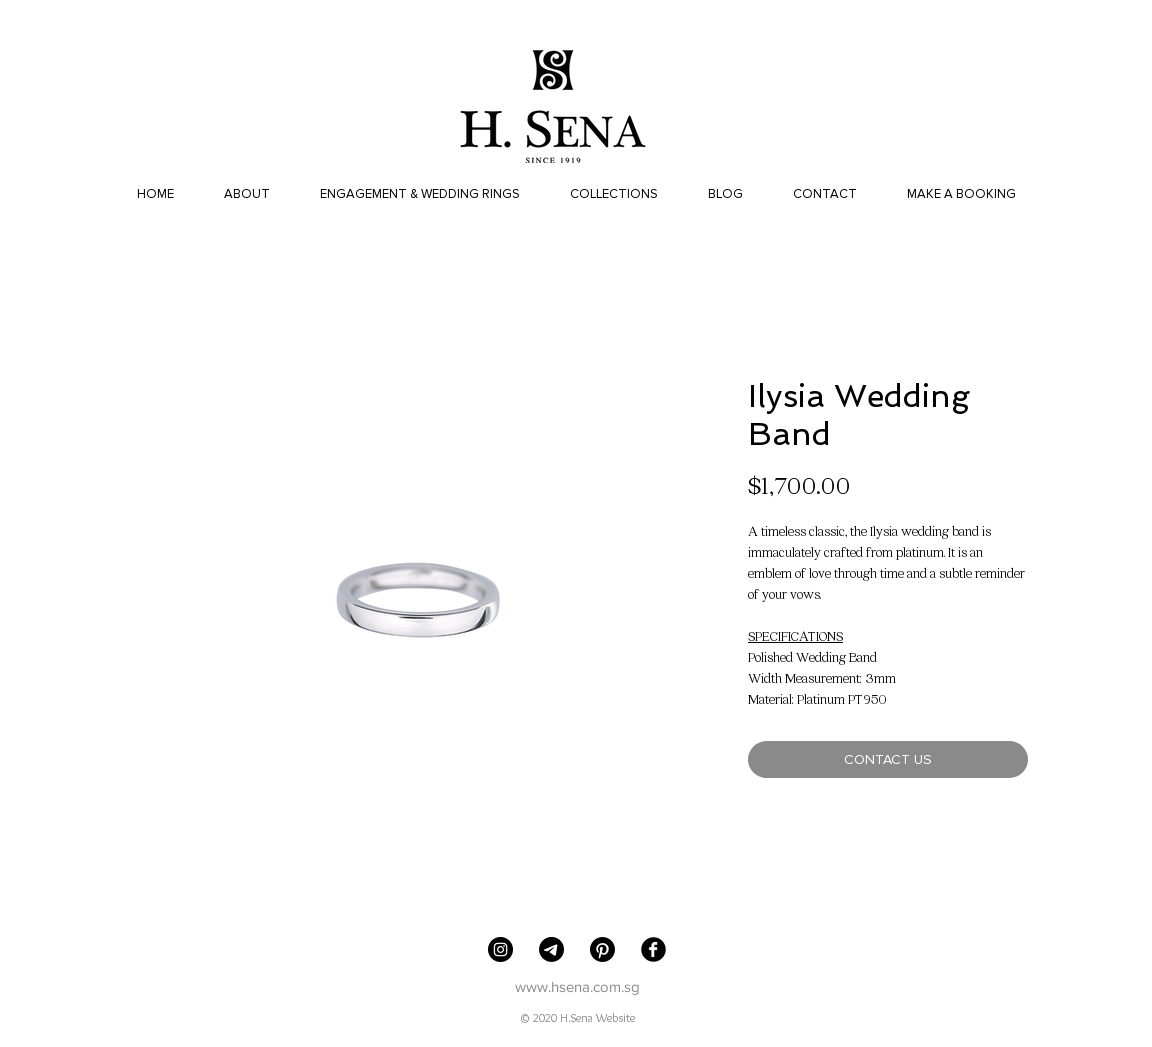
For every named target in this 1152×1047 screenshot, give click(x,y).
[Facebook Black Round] (653, 949)
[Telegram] (551, 949)
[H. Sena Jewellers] (500, 949)
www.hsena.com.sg (577, 986)
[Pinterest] (602, 949)
